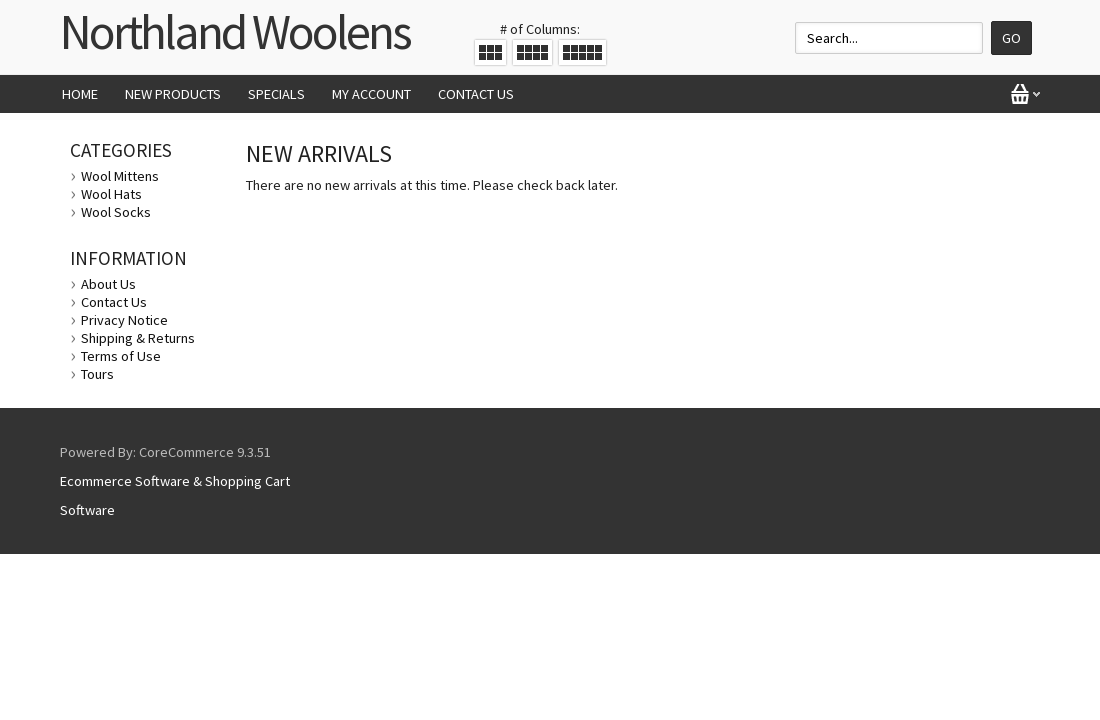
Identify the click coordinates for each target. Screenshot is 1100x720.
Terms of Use (121, 356)
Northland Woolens (235, 31)
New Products (173, 94)
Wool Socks (116, 212)
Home (80, 94)
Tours (97, 374)
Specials (276, 94)
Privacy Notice (124, 320)
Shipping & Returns (138, 338)
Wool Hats (111, 194)
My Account (371, 94)
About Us (108, 284)
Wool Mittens (120, 176)
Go (1011, 38)
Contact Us (476, 94)
